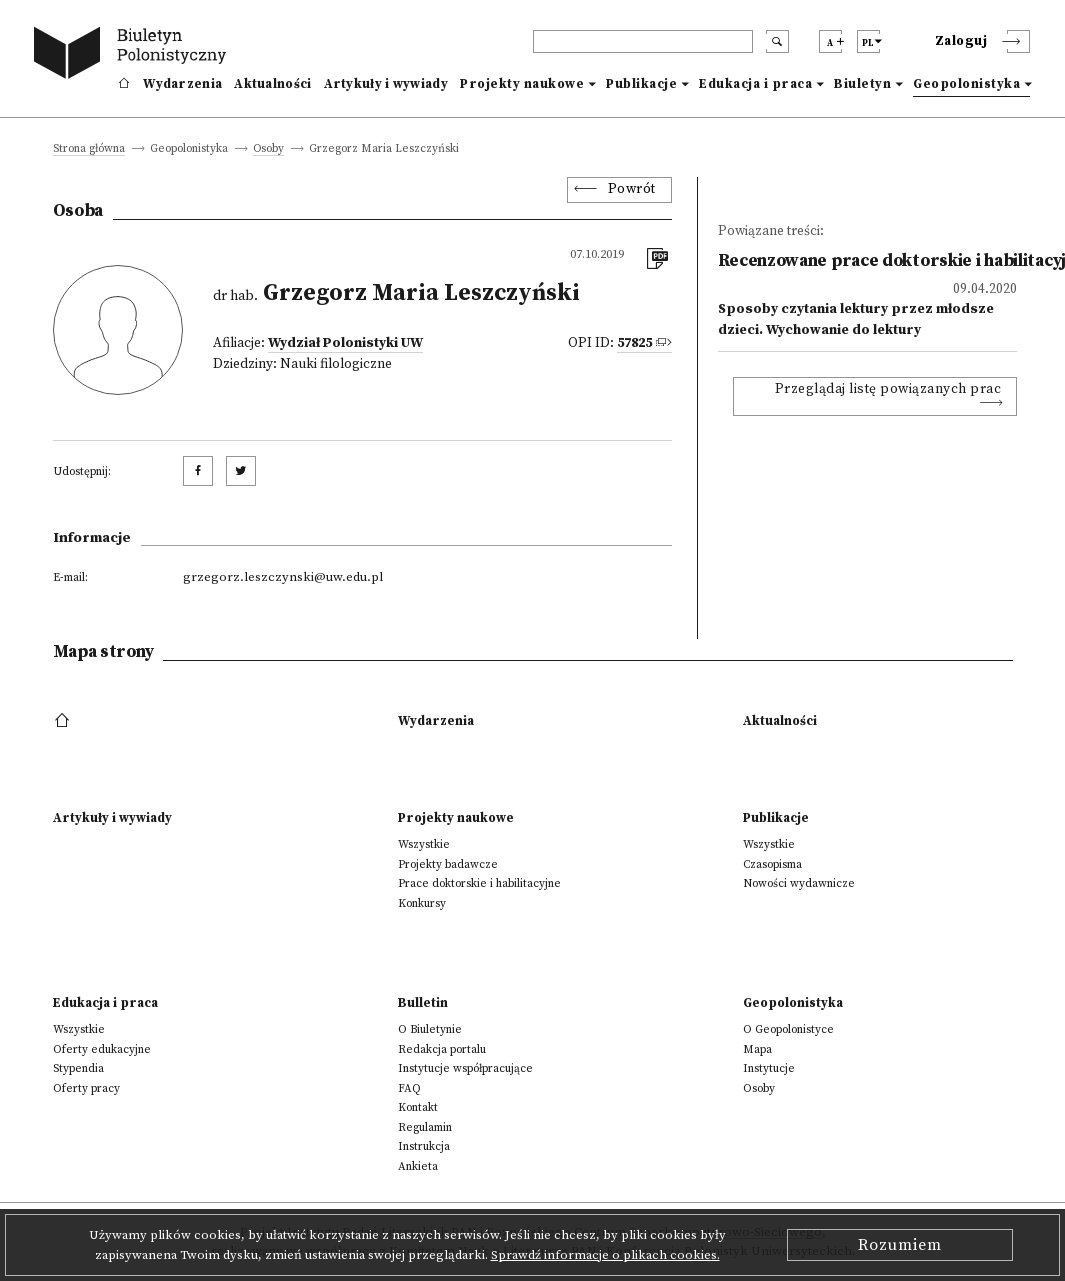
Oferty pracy (86, 1088)
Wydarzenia (182, 84)
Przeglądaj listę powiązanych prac (888, 389)
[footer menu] (64, 721)
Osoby (268, 149)
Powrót (632, 189)
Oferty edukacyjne (102, 1049)
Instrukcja (424, 1146)
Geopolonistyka (966, 84)
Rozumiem (900, 1245)
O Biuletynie (430, 1029)
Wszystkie (424, 844)
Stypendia (78, 1068)
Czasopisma (772, 864)
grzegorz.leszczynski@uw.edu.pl (283, 577)
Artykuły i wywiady (386, 84)
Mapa (757, 1049)
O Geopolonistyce (788, 1029)
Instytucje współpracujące (465, 1068)
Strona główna (89, 149)
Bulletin (423, 1003)
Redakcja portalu (442, 1049)
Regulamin (425, 1127)
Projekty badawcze (448, 864)
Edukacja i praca (755, 84)
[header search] (643, 41)
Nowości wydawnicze (799, 883)
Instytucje (769, 1068)
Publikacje (641, 84)
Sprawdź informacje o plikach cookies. (605, 1255)
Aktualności (272, 84)
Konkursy (422, 903)
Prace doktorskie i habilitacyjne (479, 883)
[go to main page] (134, 55)
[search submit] (777, 41)
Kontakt (418, 1107)
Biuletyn (862, 84)
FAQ (409, 1088)
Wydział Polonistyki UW (345, 343)
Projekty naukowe (522, 84)
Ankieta (418, 1166)
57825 (634, 343)
